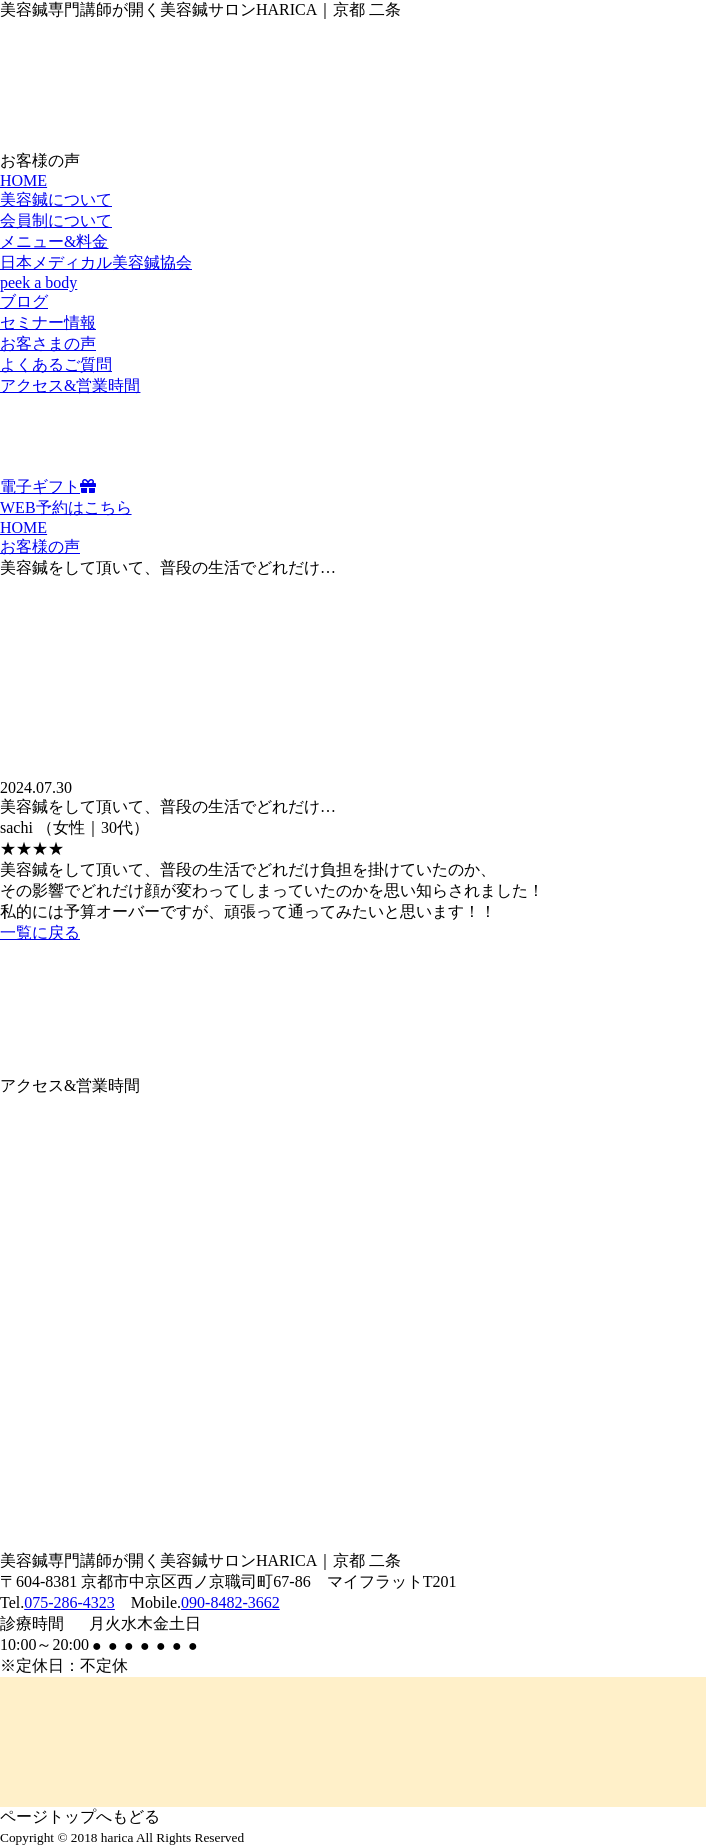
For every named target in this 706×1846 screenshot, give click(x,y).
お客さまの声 (48, 343)
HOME (23, 180)
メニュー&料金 (54, 241)
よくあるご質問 (56, 364)
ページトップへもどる (80, 1816)
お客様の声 (40, 546)
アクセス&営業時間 (70, 385)
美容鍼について (56, 199)
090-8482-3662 (230, 1602)
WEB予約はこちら (66, 507)
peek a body (38, 282)
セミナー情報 (48, 322)
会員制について (56, 220)
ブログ (24, 301)
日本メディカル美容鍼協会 (96, 262)
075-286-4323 (69, 1602)
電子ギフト (48, 486)
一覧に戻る (40, 932)
